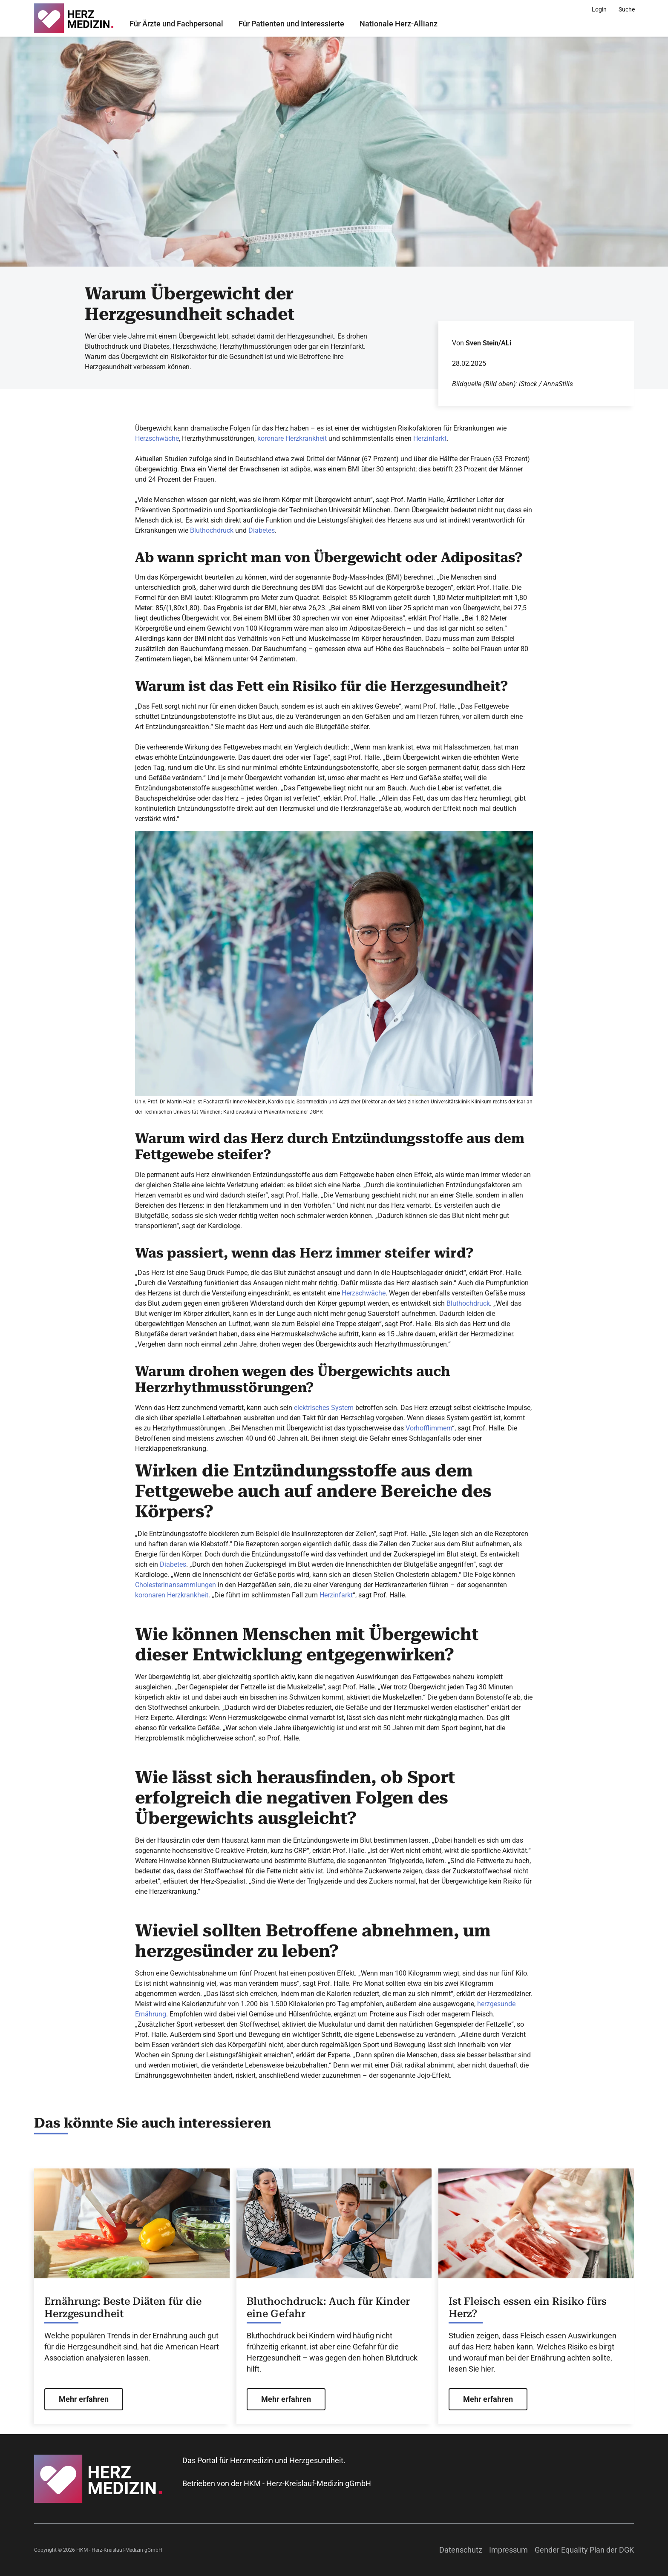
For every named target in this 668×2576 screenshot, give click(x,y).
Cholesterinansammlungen (175, 1585)
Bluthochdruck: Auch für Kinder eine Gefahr (328, 2307)
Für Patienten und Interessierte (291, 23)
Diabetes (261, 530)
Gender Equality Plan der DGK (584, 2549)
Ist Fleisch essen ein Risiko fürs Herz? (528, 2307)
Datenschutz (460, 2549)
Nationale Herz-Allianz (399, 23)
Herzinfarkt (429, 438)
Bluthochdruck (211, 530)
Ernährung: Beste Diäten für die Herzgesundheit (123, 2307)
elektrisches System (324, 1408)
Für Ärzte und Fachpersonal (176, 23)
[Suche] (627, 9)
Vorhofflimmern (429, 1428)
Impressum (508, 2549)
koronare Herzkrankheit (292, 438)
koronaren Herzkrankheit (171, 1595)
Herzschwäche (157, 438)
